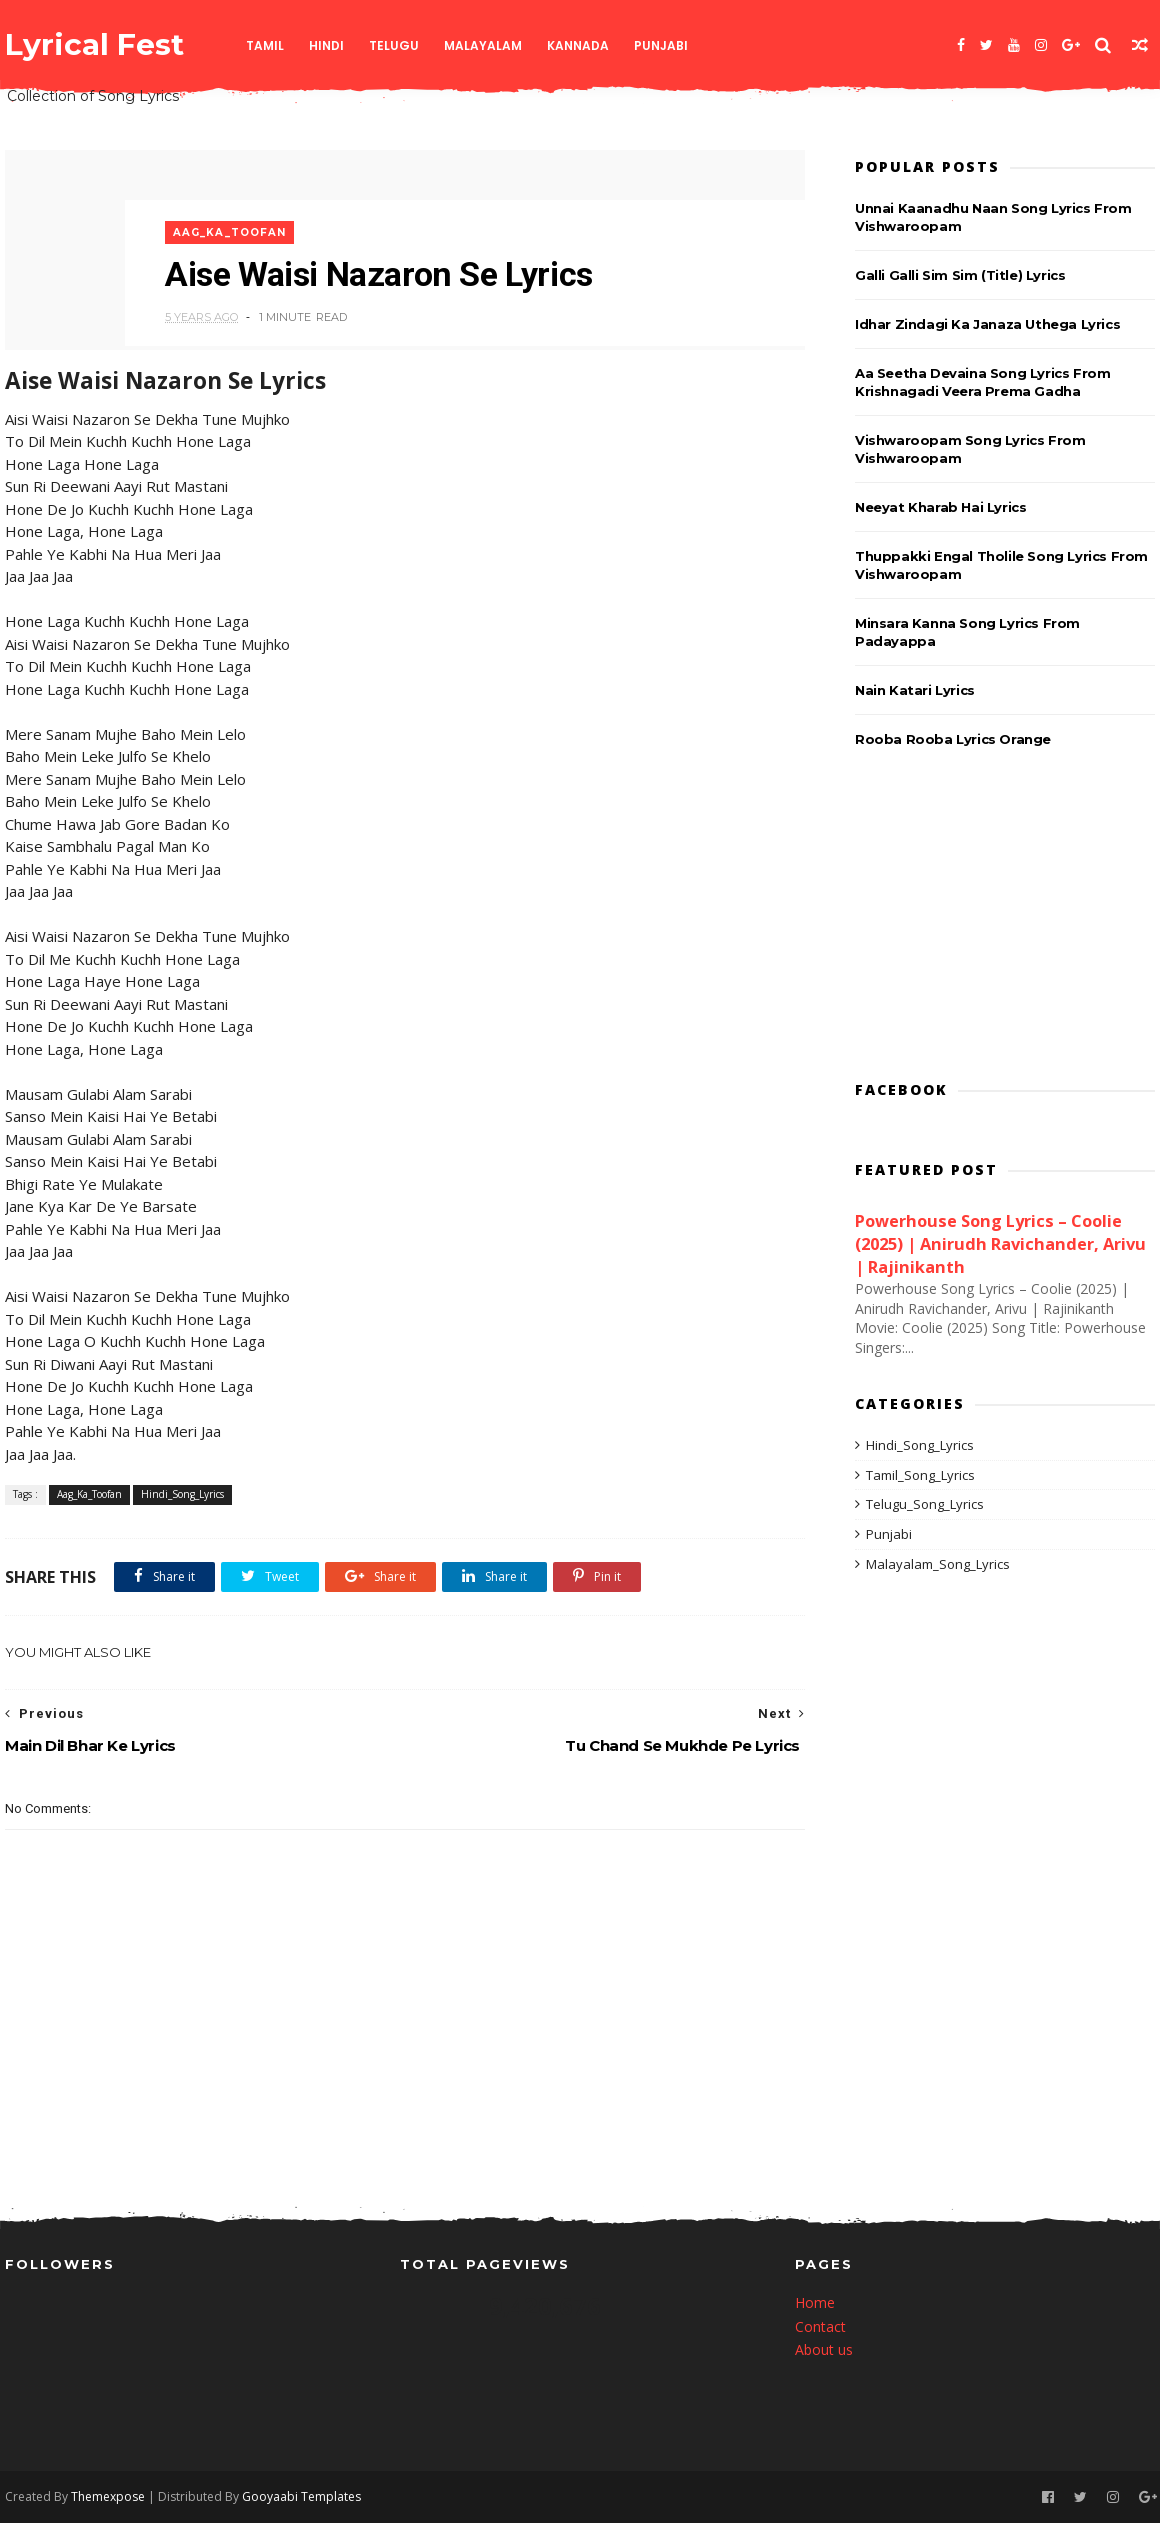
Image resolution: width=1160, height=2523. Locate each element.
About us (824, 2349)
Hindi (326, 45)
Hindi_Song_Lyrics (182, 1494)
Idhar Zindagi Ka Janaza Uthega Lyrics (987, 324)
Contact (820, 2326)
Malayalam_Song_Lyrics (938, 1564)
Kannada (578, 45)
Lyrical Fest (94, 44)
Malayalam (483, 45)
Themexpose (108, 2496)
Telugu (394, 45)
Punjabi (661, 45)
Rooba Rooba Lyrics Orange (953, 739)
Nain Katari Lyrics (915, 690)
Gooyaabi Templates (301, 2496)
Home (815, 2302)
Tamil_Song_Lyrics (920, 1475)
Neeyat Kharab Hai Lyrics (940, 507)
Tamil (265, 45)
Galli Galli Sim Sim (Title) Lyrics (960, 275)
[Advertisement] (1005, 918)
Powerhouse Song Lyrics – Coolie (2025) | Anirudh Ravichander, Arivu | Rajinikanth (1000, 1244)
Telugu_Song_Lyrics (925, 1504)
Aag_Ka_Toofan (229, 232)
